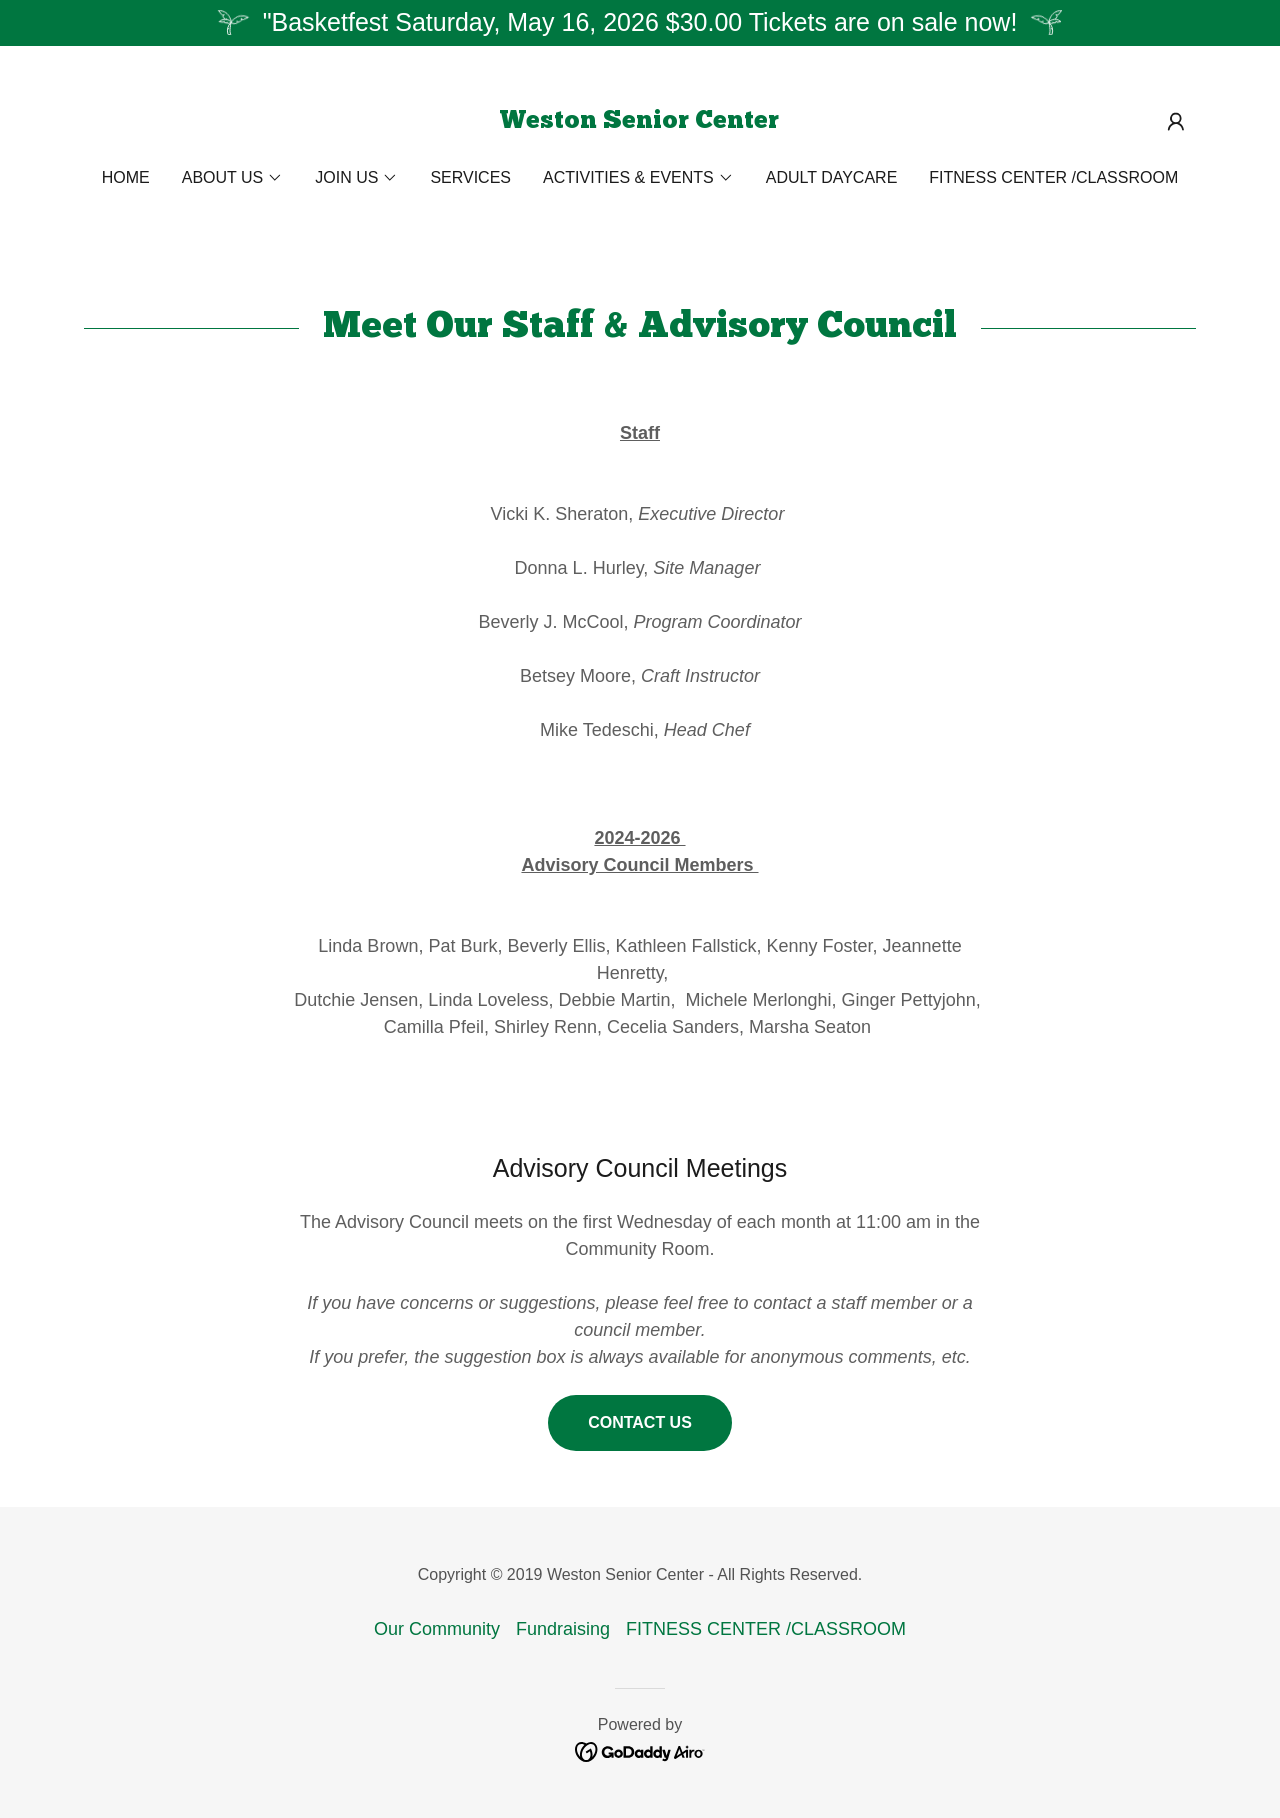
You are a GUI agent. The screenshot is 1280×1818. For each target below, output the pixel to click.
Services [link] (470, 177)
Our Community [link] (437, 1629)
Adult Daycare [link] (832, 177)
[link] (639, 122)
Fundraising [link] (563, 1629)
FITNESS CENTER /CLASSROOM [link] (1053, 177)
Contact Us (640, 1422)
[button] (1176, 122)
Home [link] (126, 177)
